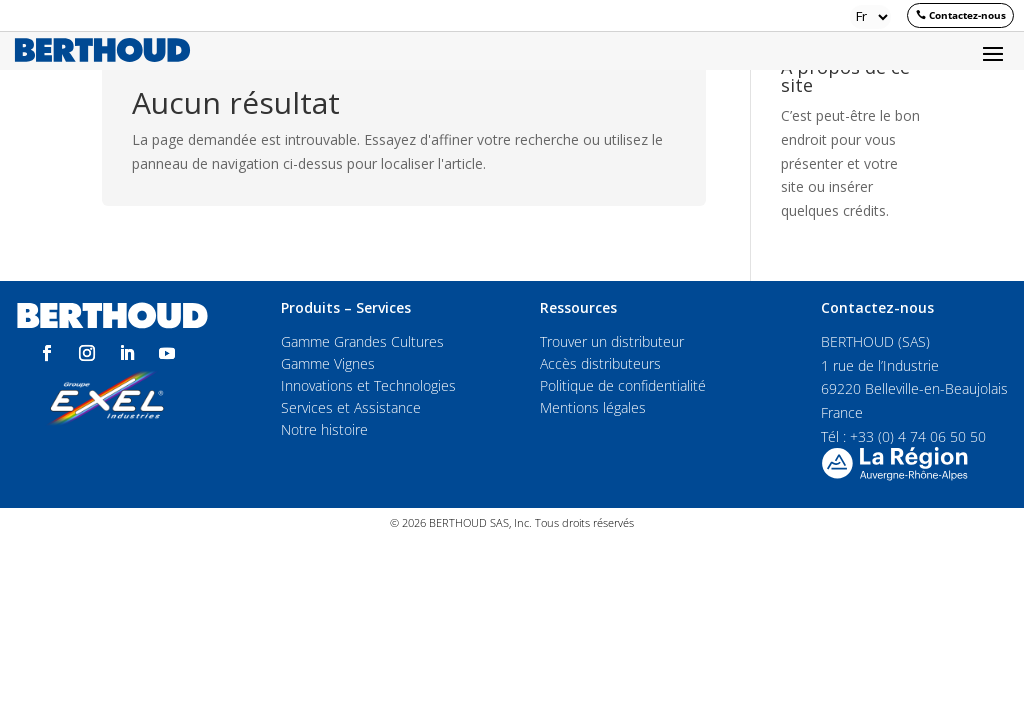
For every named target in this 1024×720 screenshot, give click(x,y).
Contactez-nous (967, 15)
